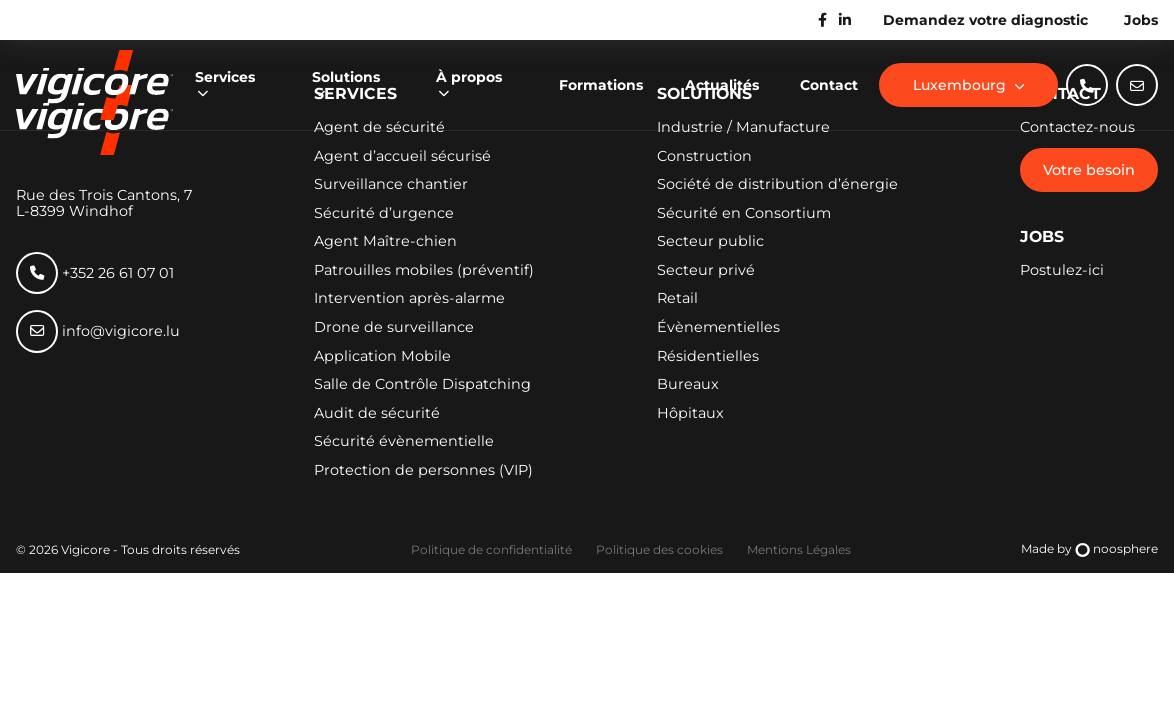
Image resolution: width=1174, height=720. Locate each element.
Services (225, 77)
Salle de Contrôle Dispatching (422, 384)
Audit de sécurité (377, 413)
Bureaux (688, 384)
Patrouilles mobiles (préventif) (424, 270)
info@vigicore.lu (98, 331)
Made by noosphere (1089, 549)
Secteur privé (706, 270)
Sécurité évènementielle (404, 441)
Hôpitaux (690, 413)
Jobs (1141, 20)
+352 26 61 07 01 (95, 273)
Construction (704, 156)
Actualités (722, 85)
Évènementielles (718, 327)
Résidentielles (708, 356)
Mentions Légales (799, 549)
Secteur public (710, 241)
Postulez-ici (1062, 270)
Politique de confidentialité (491, 549)
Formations (601, 85)
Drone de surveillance (394, 327)
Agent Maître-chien (385, 241)
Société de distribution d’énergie (777, 184)
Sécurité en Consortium (744, 213)
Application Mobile (382, 356)
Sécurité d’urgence (384, 213)
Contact (829, 85)
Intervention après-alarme (409, 298)
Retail (677, 298)
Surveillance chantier (391, 184)
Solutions (346, 77)
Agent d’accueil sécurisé (402, 156)
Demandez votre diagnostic (985, 20)
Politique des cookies (659, 549)
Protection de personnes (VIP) (423, 470)
